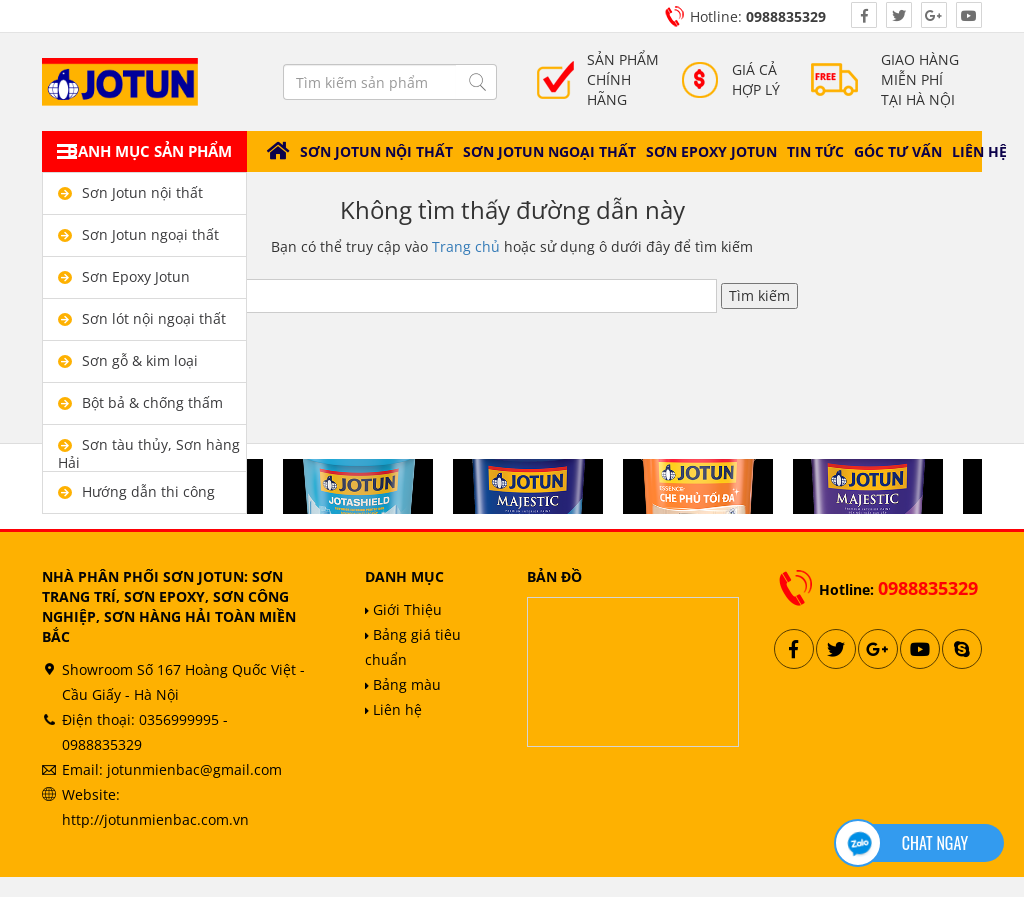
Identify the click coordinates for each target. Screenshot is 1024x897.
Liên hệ (979, 151)
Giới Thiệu (403, 609)
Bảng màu (403, 684)
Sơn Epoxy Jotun (711, 151)
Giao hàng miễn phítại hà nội (920, 79)
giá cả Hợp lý (756, 79)
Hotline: (758, 16)
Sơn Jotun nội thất (376, 151)
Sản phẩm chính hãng (623, 79)
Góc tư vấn (898, 151)
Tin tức (815, 151)
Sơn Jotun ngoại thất (549, 151)
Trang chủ (466, 246)
